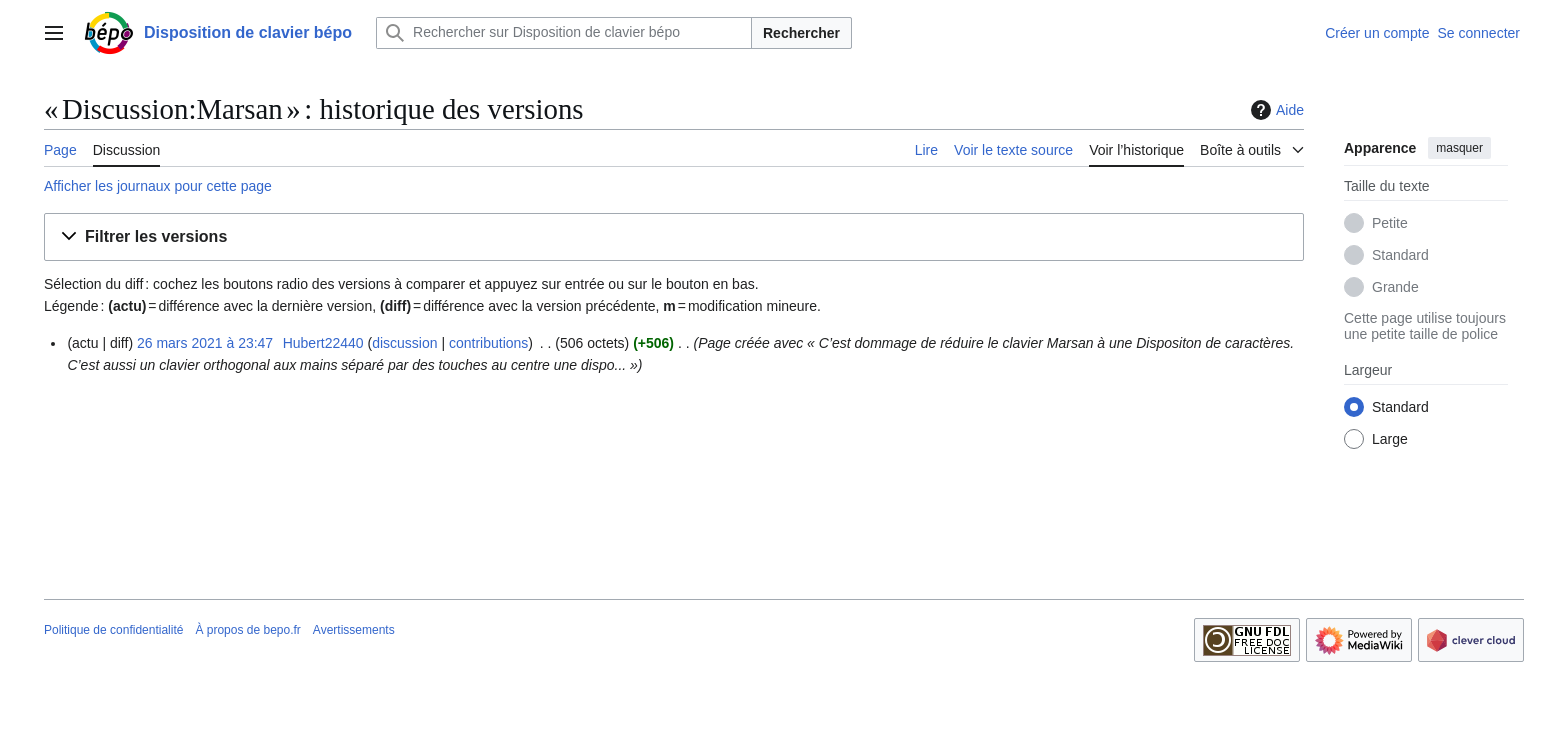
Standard (1400, 255)
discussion (404, 343)
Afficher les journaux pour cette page (158, 186)
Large (1390, 439)
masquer (1459, 148)
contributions (488, 343)
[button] (674, 237)
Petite (1390, 223)
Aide (1275, 110)
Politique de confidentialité (113, 630)
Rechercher (801, 33)
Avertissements (354, 630)
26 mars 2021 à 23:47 (205, 343)
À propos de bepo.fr (247, 630)
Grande (1395, 287)
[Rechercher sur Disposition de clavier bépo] (564, 33)
